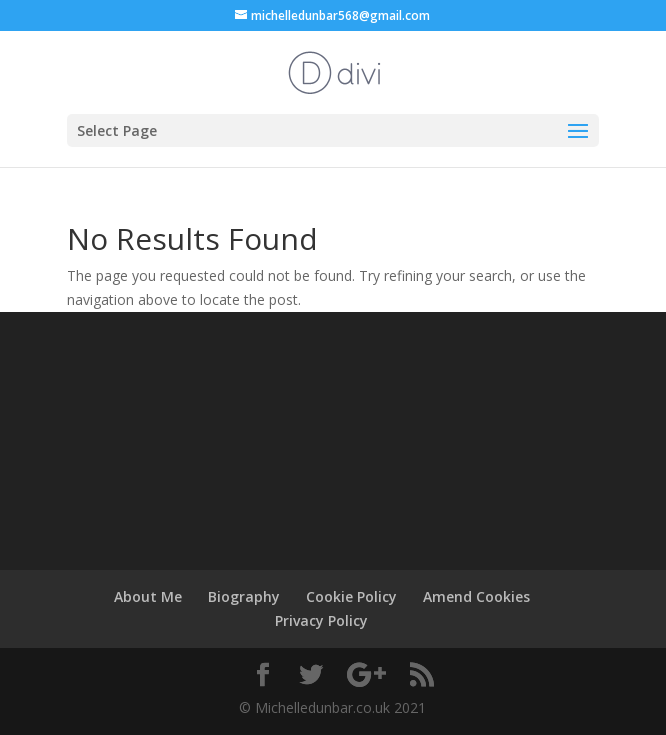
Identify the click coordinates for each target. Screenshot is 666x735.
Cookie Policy (351, 596)
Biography (244, 596)
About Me (148, 596)
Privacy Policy (321, 620)
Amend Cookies (476, 596)
